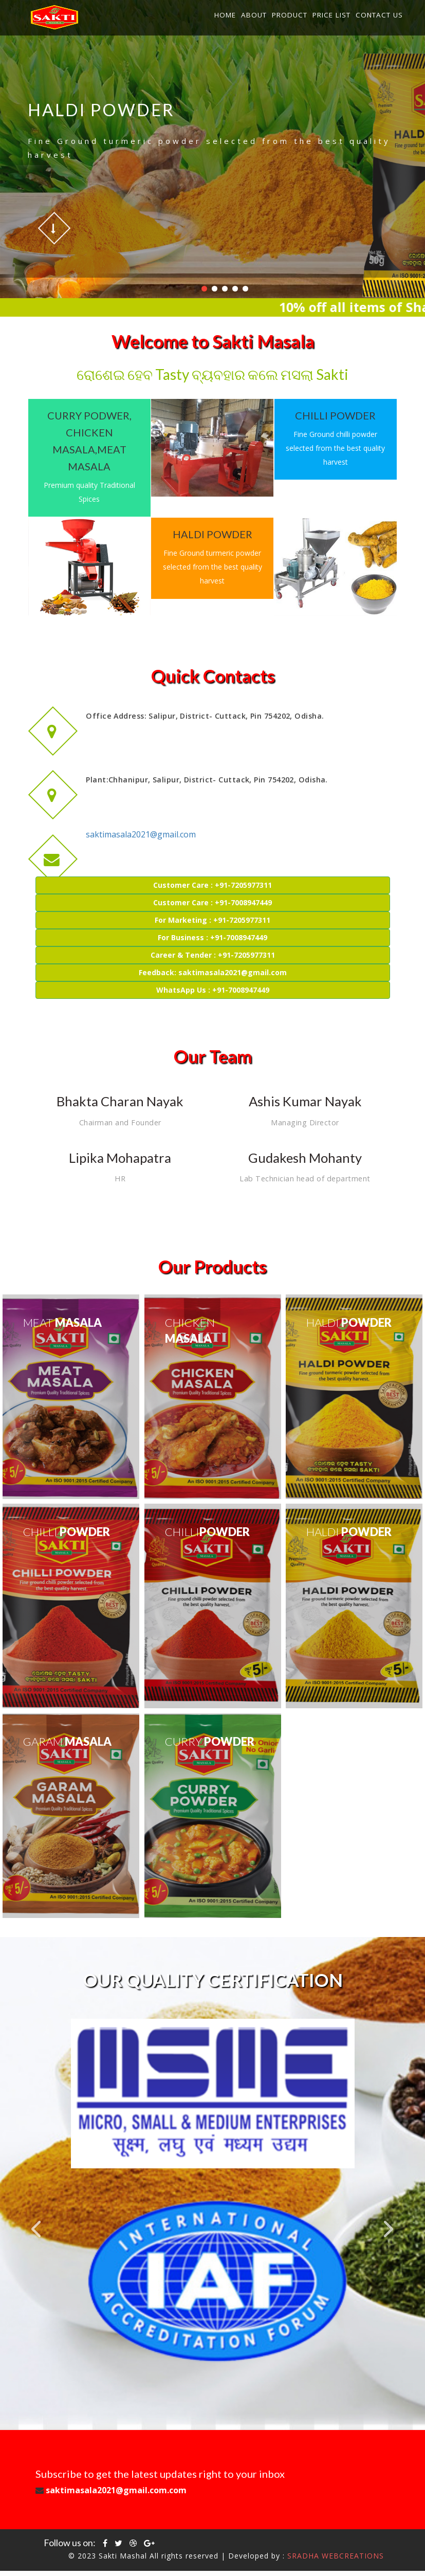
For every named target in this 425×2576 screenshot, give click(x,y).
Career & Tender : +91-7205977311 (213, 959)
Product (289, 15)
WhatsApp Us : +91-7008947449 (212, 994)
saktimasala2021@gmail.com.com (200, 2495)
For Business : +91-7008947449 (212, 942)
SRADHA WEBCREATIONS (335, 2561)
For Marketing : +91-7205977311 (212, 924)
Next (389, 2234)
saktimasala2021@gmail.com (142, 794)
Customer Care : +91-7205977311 (212, 889)
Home (225, 15)
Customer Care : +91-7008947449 (212, 907)
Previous (36, 2234)
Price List (331, 15)
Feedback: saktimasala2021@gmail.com (213, 977)
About (254, 15)
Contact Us (379, 15)
